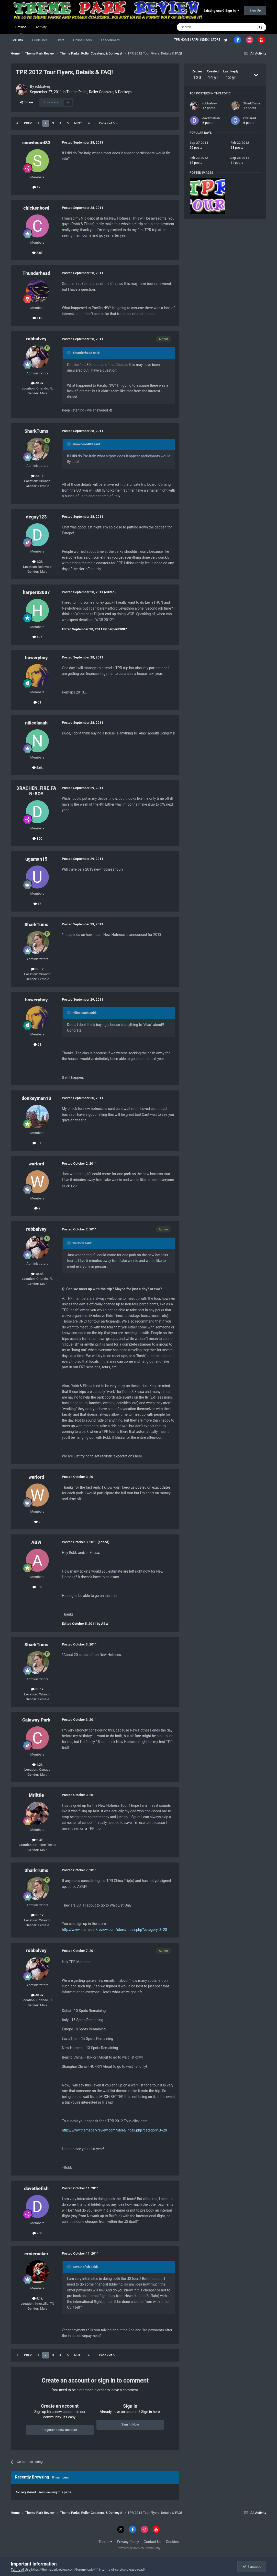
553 (37, 1587)
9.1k (37, 2298)
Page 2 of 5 (108, 123)
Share (26, 102)
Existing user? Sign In (221, 11)
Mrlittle (36, 1795)
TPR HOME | (183, 39)
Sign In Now (130, 2424)
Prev (28, 123)
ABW (36, 1542)
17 (37, 904)
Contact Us (152, 2542)
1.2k (37, 1765)
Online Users (82, 40)
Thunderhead (36, 273)
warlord (36, 1163)
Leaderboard (110, 40)
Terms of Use (20, 2569)
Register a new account (59, 2430)
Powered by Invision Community (138, 2548)
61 (37, 702)
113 (37, 318)
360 (37, 838)
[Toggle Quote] (69, 353)
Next (78, 123)
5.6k (37, 768)
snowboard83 (36, 142)
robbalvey (43, 86)
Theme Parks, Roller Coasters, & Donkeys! (99, 92)
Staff (60, 40)
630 (37, 1143)
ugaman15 (36, 859)
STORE (216, 39)
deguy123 (36, 516)
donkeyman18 (36, 1098)
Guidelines (40, 40)
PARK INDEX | (201, 39)
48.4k (37, 383)
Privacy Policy (128, 2542)
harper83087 (36, 592)
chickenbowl (36, 208)
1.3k (37, 562)
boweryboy (36, 657)
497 (37, 637)
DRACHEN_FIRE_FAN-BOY (36, 790)
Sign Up (255, 10)
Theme (105, 2542)
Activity (41, 27)
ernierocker (36, 2253)
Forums (17, 40)
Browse (20, 29)
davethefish (36, 2188)
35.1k (37, 476)
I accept (252, 2566)
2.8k (37, 253)
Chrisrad (249, 118)
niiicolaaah (36, 723)
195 (37, 187)
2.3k (37, 1840)
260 (37, 2233)
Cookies (172, 2542)
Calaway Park (36, 1720)
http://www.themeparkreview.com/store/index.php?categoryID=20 (114, 1930)
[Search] (204, 27)
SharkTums (36, 431)
